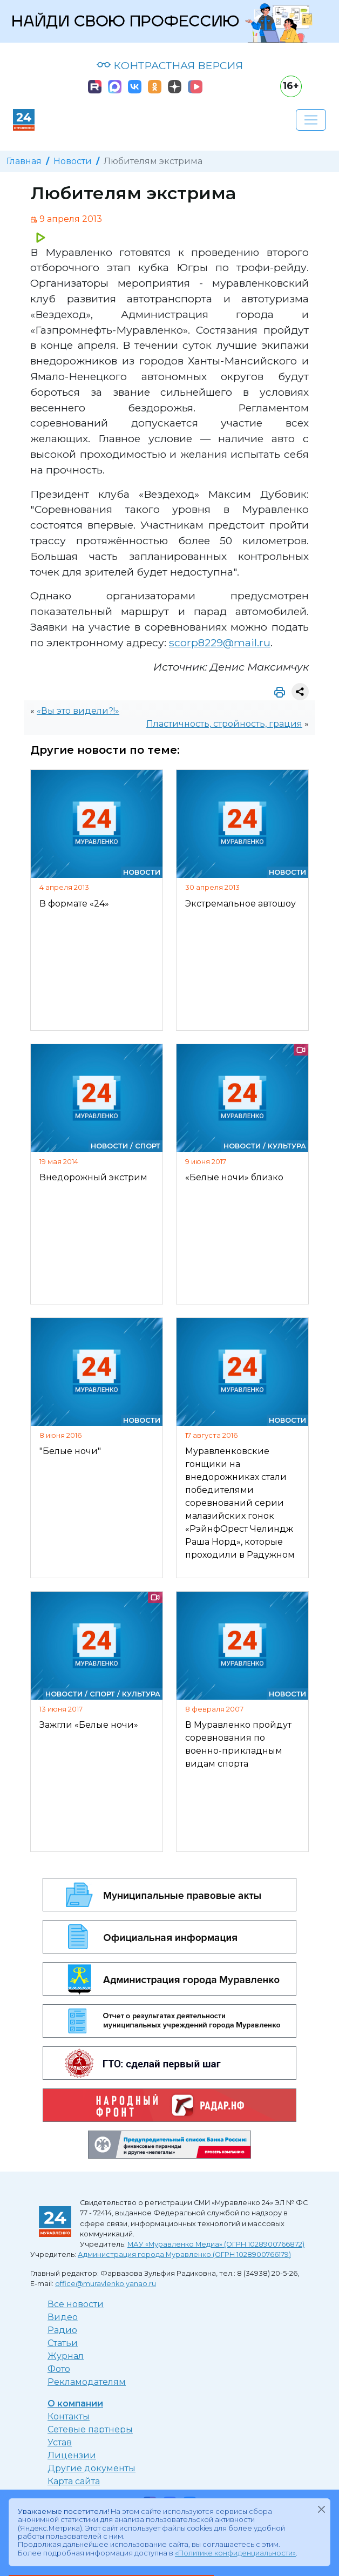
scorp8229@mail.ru (219, 642)
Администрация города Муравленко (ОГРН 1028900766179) (184, 2254)
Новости (72, 161)
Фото (59, 2369)
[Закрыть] (321, 2509)
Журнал (66, 2356)
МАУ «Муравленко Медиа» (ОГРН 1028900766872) (215, 2244)
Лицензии (72, 2455)
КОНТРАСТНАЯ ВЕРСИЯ (170, 65)
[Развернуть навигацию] (311, 120)
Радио (62, 2330)
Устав (60, 2442)
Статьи (63, 2343)
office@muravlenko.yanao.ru (105, 2284)
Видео (63, 2317)
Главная (24, 161)
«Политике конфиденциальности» (235, 2553)
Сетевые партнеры (90, 2429)
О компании (75, 2403)
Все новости (76, 2304)
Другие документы (91, 2468)
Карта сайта (74, 2481)
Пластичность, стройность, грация (224, 724)
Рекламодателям (87, 2382)
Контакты (69, 2416)
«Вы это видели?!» (78, 711)
